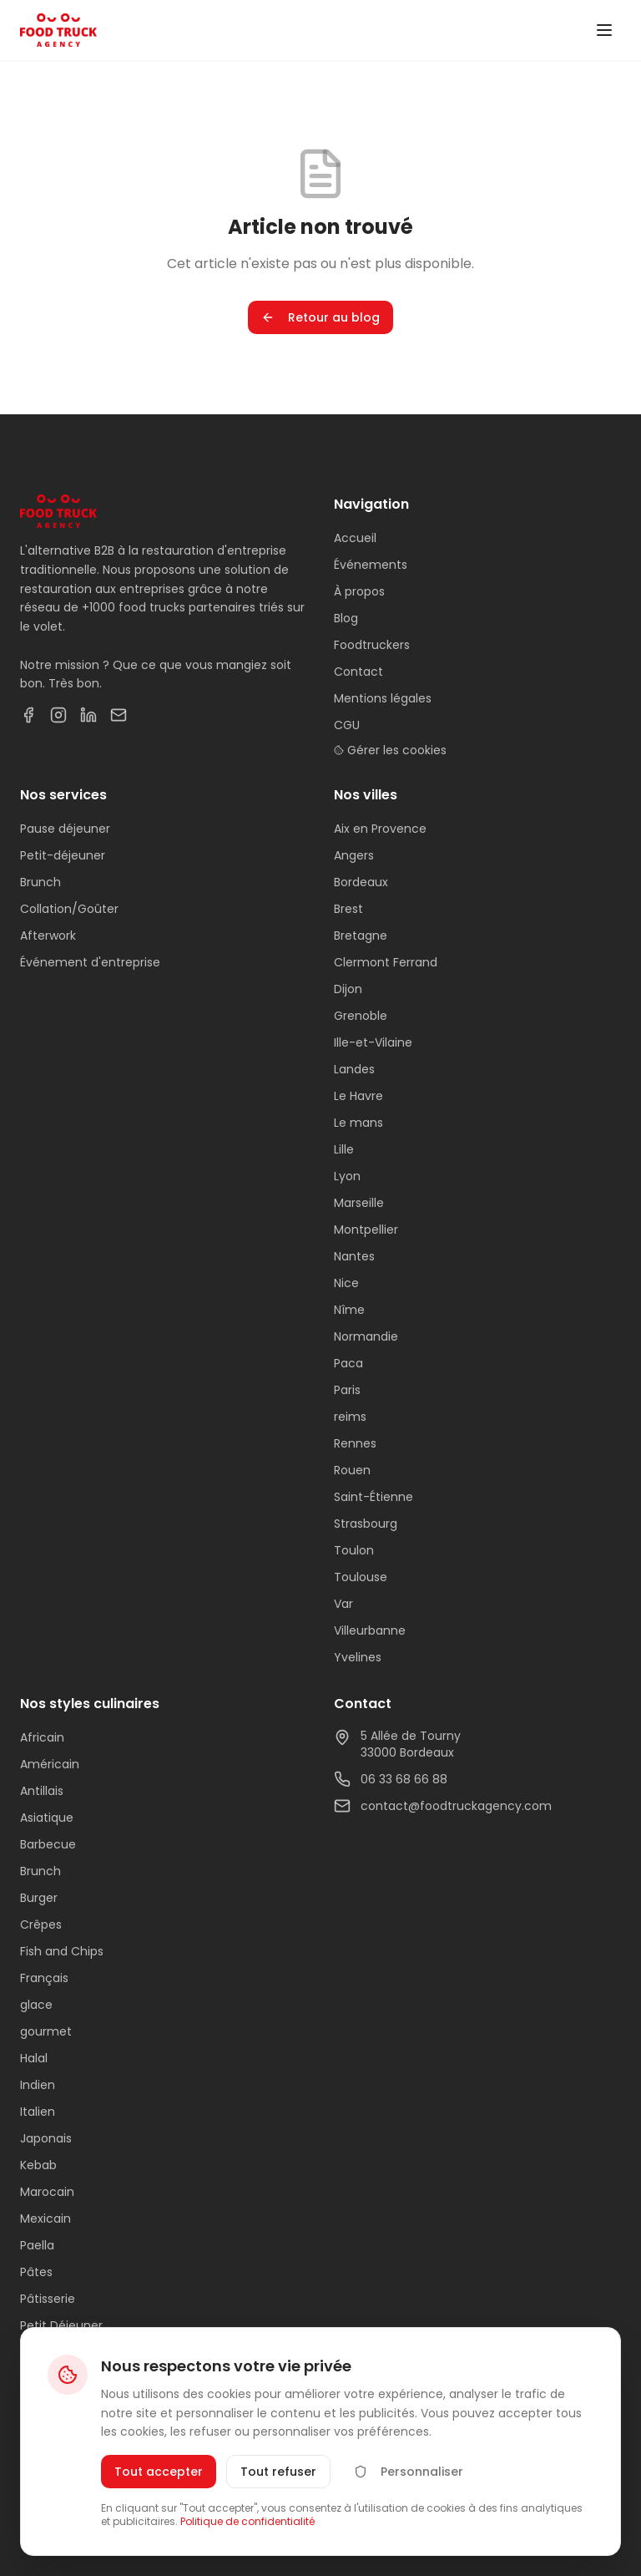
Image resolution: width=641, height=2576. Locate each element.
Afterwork (48, 935)
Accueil (355, 538)
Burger (39, 1897)
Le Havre (358, 1096)
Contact (358, 671)
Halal (34, 2058)
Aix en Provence (380, 828)
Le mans (358, 1122)
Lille (344, 1149)
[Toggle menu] (604, 30)
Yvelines (357, 1657)
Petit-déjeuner (62, 855)
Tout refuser (278, 2471)
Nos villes (365, 794)
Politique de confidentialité (247, 2521)
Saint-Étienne (373, 1496)
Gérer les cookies (390, 750)
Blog (346, 618)
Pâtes (36, 2272)
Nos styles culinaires (89, 1703)
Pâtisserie (47, 2298)
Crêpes (41, 1924)
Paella (37, 2245)
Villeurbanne (370, 1630)
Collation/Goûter (69, 908)
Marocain (47, 2191)
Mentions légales (383, 698)
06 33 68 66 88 (390, 1779)
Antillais (41, 1790)
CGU (347, 725)
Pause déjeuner (65, 828)
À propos (359, 591)
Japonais (46, 2138)
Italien (37, 2111)
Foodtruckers (372, 644)
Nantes (354, 1256)
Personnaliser (408, 2471)
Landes (354, 1069)
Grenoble (360, 1015)
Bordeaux (361, 882)
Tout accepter (158, 2471)
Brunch (40, 882)
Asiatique (46, 1817)
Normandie (366, 1336)
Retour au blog (320, 317)
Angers (354, 855)
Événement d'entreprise (90, 962)
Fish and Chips (61, 1951)
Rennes (355, 1443)
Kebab (38, 2165)
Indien (37, 2085)
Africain (42, 1737)
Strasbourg (365, 1523)
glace (36, 2004)
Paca (348, 1363)
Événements (370, 564)
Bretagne (360, 935)
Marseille (359, 1202)
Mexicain (45, 2218)
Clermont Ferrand (385, 962)
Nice (346, 1283)
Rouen (352, 1470)
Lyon (347, 1176)
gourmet (46, 2031)
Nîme (349, 1309)
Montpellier (366, 1229)
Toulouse (360, 1577)
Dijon (348, 989)
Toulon (354, 1550)
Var (343, 1603)
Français (44, 1978)
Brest (348, 908)
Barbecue (48, 1844)
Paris (347, 1390)
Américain (49, 1764)
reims (350, 1416)
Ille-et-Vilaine (373, 1042)
